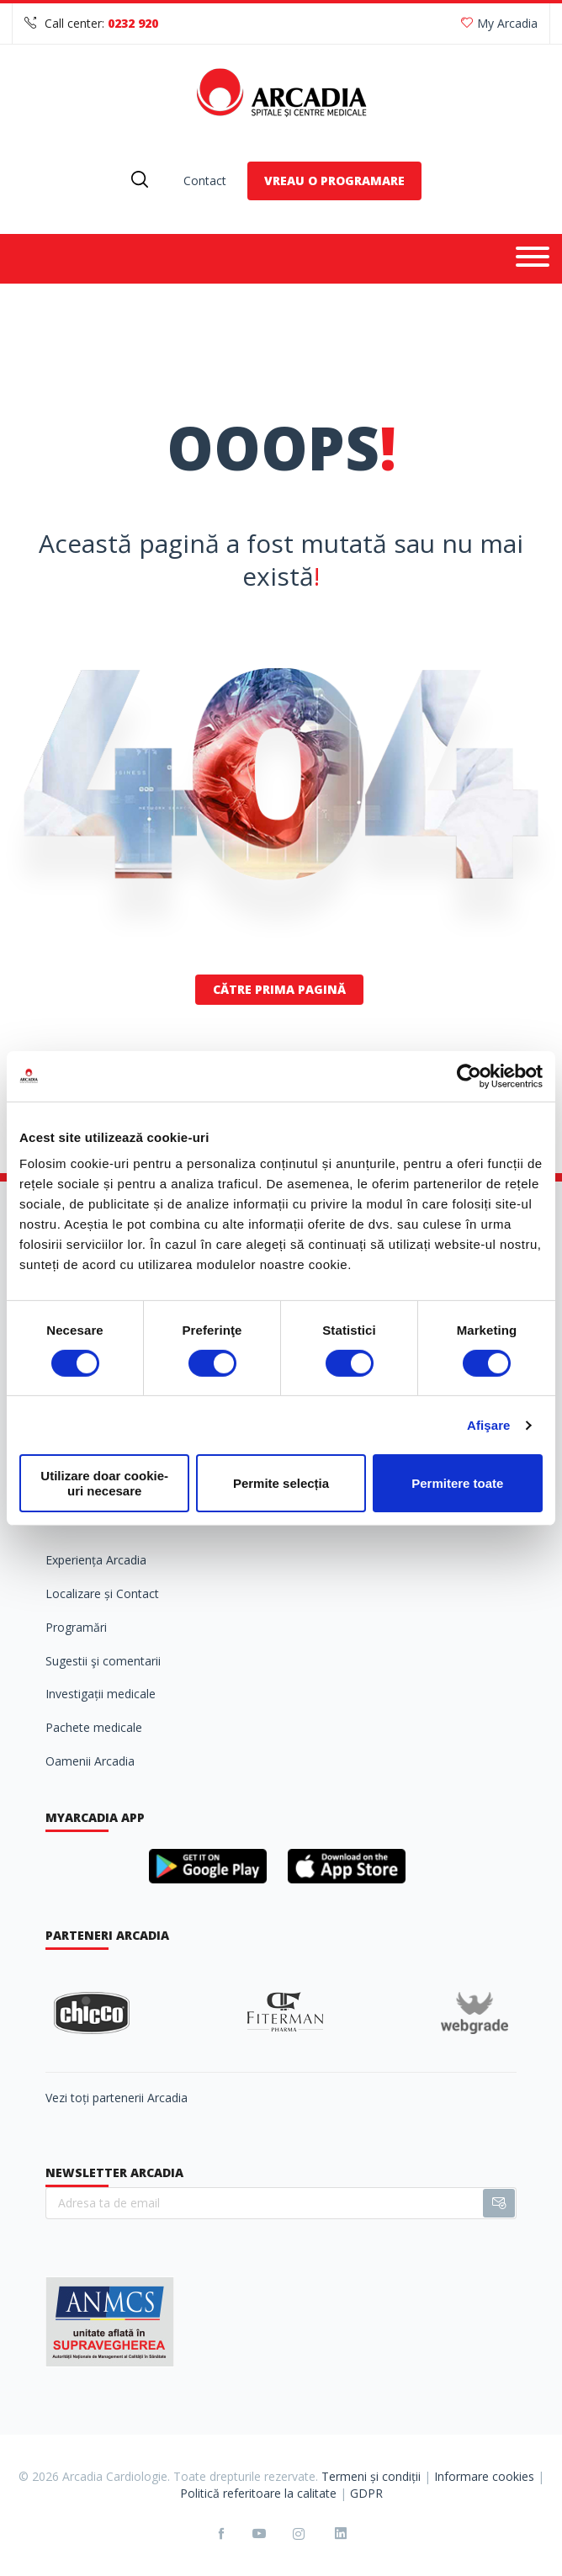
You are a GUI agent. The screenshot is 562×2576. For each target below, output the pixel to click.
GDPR (366, 2493)
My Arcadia (499, 23)
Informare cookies (484, 2476)
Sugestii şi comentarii (103, 1661)
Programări (76, 1627)
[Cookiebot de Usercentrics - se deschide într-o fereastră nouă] (469, 1075)
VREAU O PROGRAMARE (334, 181)
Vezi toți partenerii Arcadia (116, 2098)
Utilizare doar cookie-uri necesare (104, 1483)
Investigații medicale (100, 1694)
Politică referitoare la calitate (258, 2493)
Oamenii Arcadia (90, 1761)
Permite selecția (281, 1483)
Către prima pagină (279, 989)
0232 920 (133, 23)
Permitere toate (457, 1483)
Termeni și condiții (371, 2476)
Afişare (489, 1425)
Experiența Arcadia (95, 1560)
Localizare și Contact (102, 1593)
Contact (204, 181)
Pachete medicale (93, 1727)
